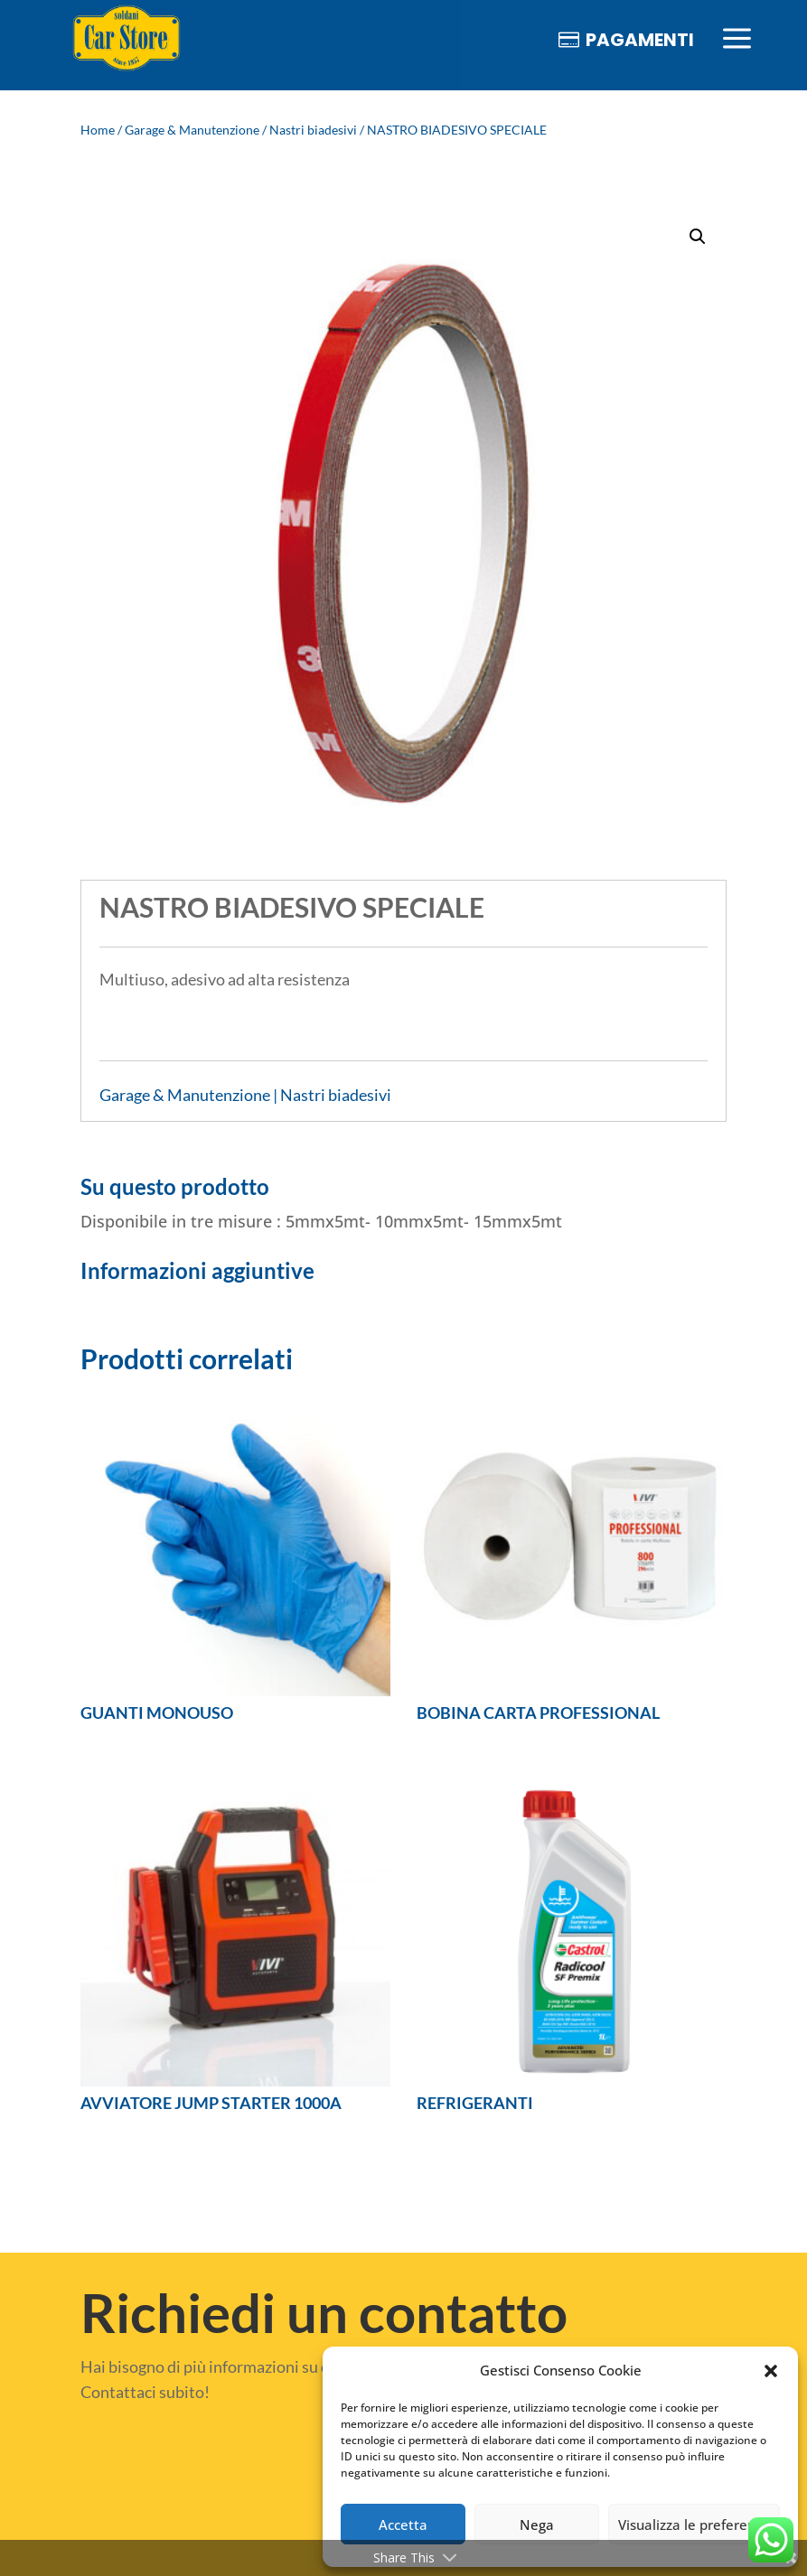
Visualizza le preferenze (694, 2524)
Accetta (403, 2524)
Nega (537, 2524)
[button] (771, 2371)
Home (97, 129)
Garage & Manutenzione (192, 129)
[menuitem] (126, 39)
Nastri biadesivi (313, 129)
